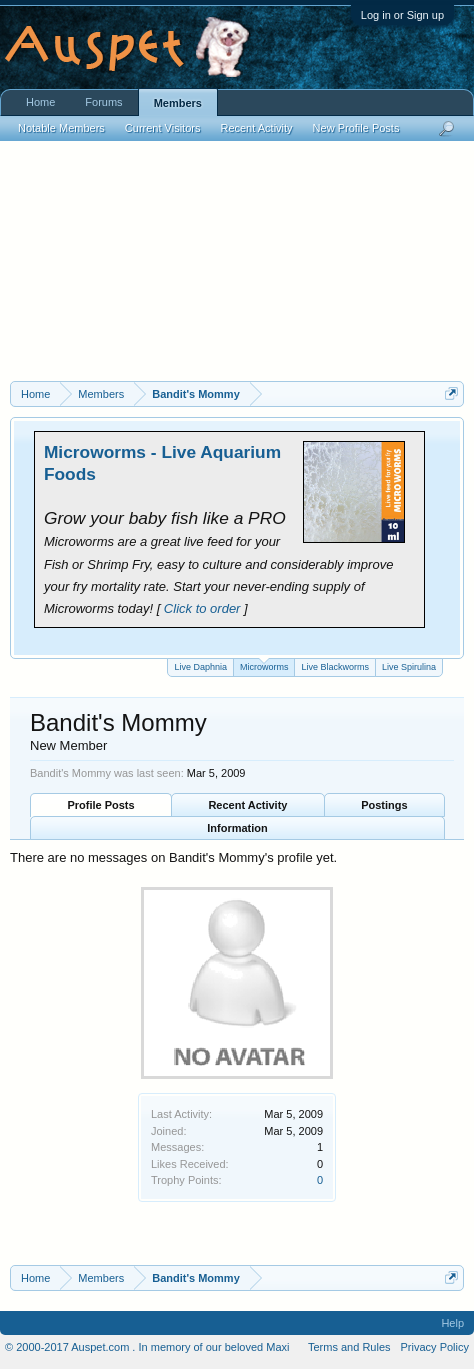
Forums (103, 102)
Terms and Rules (349, 1347)
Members (178, 103)
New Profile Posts (356, 128)
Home (40, 102)
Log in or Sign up (402, 15)
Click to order (202, 608)
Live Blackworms (335, 667)
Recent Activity (247, 805)
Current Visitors (163, 128)
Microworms (264, 665)
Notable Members (61, 128)
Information (237, 828)
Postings (384, 805)
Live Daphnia (200, 667)
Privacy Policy (435, 1347)
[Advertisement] (237, 271)
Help (452, 1323)
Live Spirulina (409, 667)
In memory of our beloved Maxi (213, 1347)
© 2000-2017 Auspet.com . (70, 1347)
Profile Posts (100, 805)
